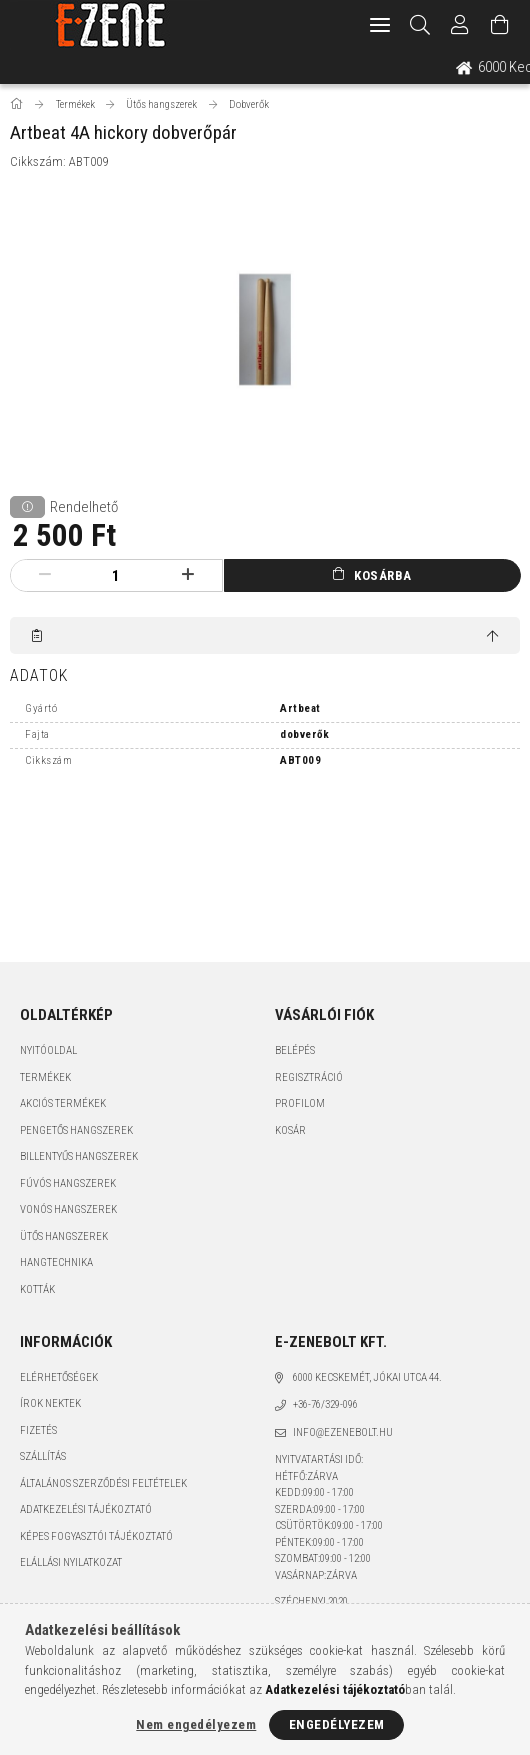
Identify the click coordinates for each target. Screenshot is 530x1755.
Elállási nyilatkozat (71, 1562)
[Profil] (460, 25)
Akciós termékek (63, 1103)
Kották (37, 1289)
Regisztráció (309, 1077)
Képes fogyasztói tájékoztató (96, 1536)
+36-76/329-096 (325, 1404)
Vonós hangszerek (68, 1209)
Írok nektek (50, 1403)
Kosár (290, 1130)
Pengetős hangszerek (76, 1130)
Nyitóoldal (48, 1050)
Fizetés (38, 1430)
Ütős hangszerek (64, 1236)
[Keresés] (420, 25)
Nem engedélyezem (196, 1724)
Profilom (300, 1103)
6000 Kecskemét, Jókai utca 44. (367, 1377)
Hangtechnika (56, 1262)
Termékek (45, 1077)
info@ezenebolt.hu (343, 1432)
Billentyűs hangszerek (79, 1156)
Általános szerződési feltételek (103, 1483)
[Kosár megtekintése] (500, 25)
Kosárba (383, 575)
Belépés (295, 1050)
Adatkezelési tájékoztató (86, 1509)
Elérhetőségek (59, 1377)
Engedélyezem (337, 1724)
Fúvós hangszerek (68, 1183)
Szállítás (43, 1456)
